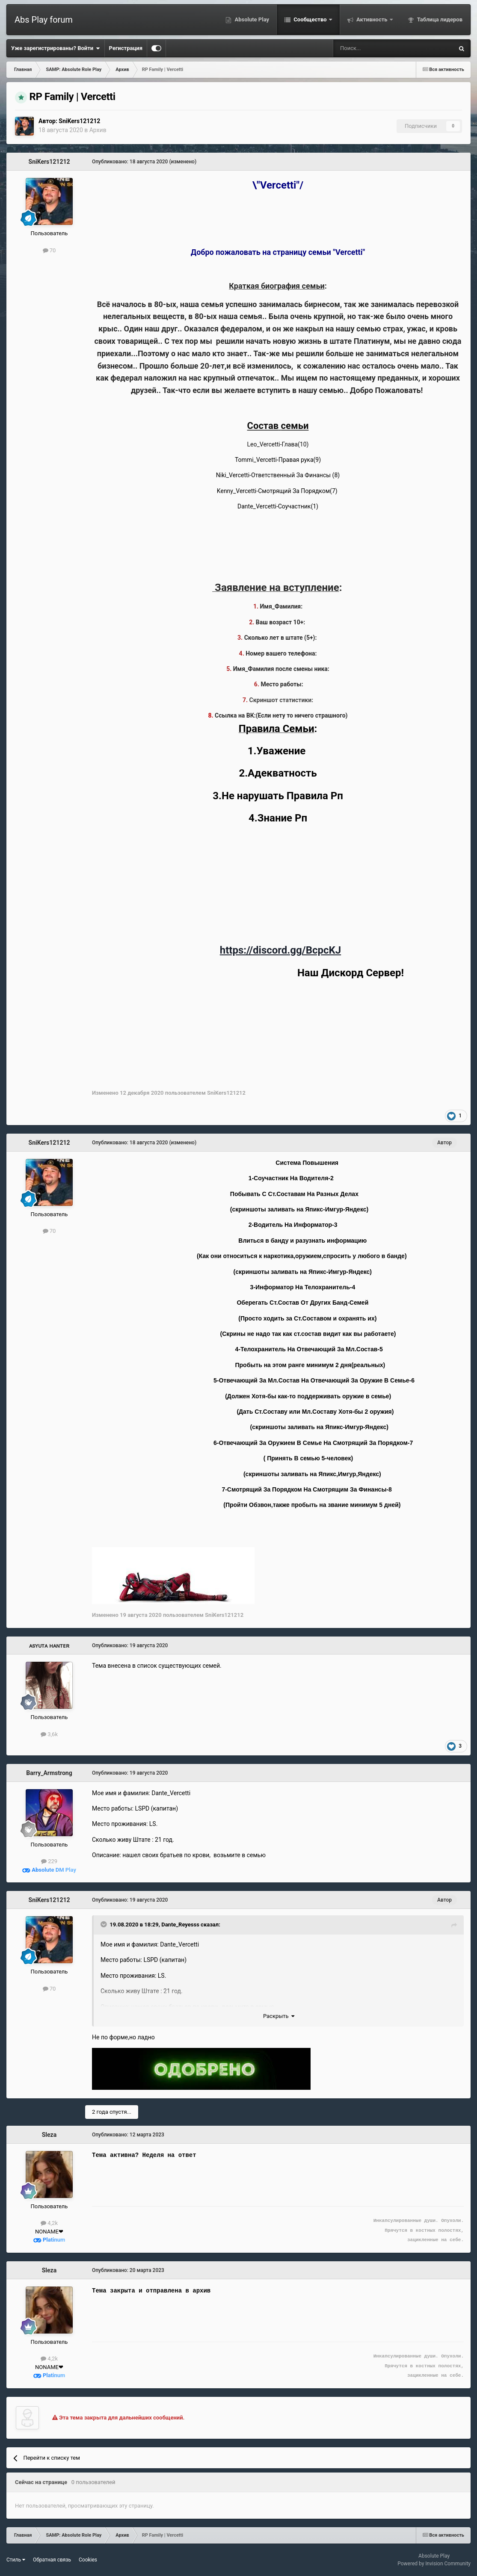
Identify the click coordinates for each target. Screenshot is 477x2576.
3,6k (49, 1734)
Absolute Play (251, 19)
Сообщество (310, 19)
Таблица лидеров (439, 19)
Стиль (15, 2560)
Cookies (88, 2560)
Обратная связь (52, 2560)
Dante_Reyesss (180, 1924)
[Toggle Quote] (104, 1924)
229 (49, 1861)
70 (49, 250)
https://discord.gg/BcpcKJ (280, 950)
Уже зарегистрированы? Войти (55, 48)
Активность (372, 19)
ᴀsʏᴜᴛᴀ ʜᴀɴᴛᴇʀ (49, 1645)
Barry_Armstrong (49, 1773)
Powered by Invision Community (434, 2564)
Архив (98, 130)
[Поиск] (370, 48)
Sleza (49, 2134)
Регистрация (125, 48)
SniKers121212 (79, 121)
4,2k (49, 2223)
